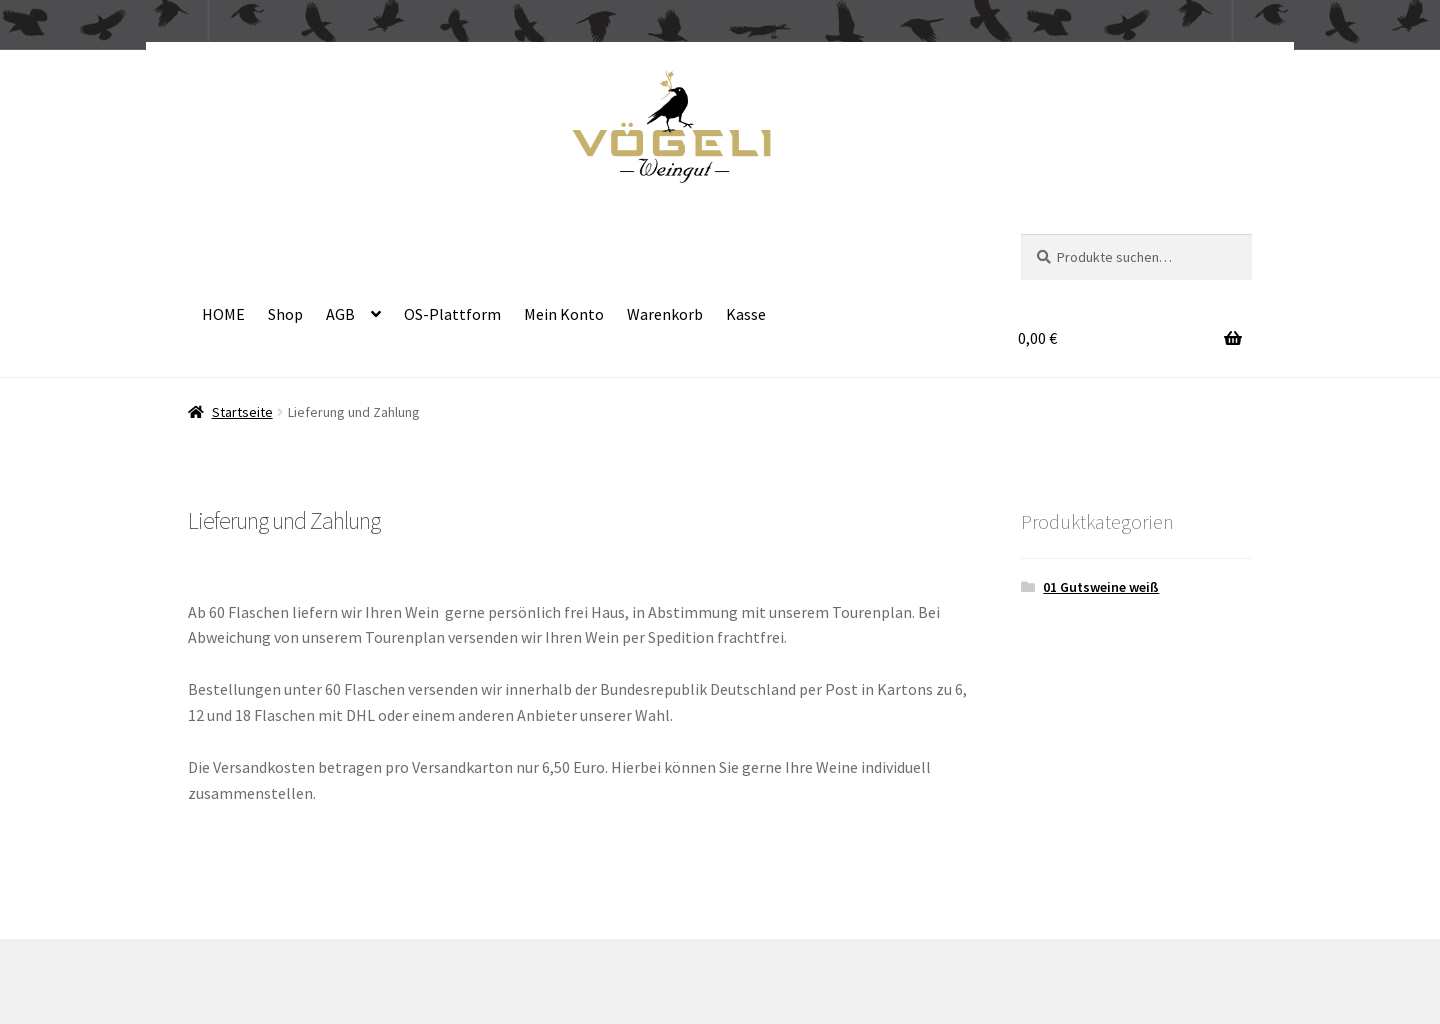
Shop (285, 314)
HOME (223, 314)
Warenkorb (665, 314)
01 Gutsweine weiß (1101, 587)
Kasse (746, 314)
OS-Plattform (452, 314)
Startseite (242, 412)
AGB (340, 314)
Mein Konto (564, 314)
